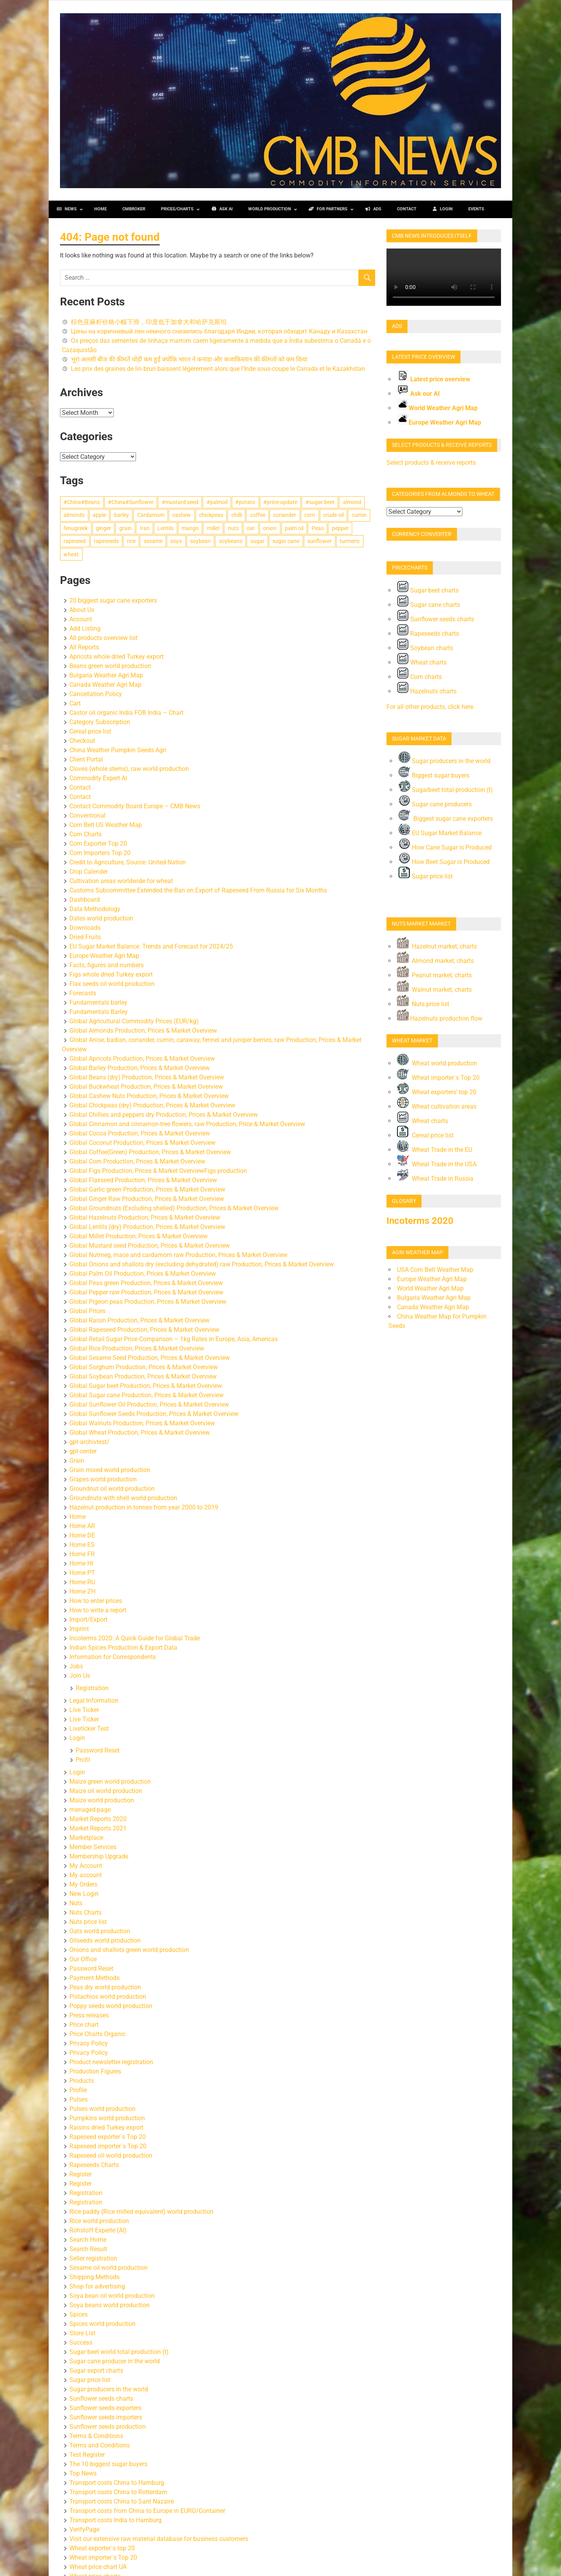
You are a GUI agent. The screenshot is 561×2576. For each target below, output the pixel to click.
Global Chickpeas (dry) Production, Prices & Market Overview (152, 1105)
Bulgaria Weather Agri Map (106, 675)
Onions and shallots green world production (129, 1950)
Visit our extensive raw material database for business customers (158, 2538)
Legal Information (93, 1700)
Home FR (82, 1554)
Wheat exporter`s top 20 (102, 2548)
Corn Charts (85, 834)
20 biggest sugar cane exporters (113, 600)
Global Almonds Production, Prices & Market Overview (143, 1030)
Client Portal (86, 759)
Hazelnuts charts (427, 691)
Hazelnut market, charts (437, 946)
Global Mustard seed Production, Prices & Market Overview (149, 1245)
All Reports (84, 647)
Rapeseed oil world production (110, 2155)
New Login (84, 1893)
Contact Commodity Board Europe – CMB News (134, 806)
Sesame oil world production (108, 2267)
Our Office (83, 1959)
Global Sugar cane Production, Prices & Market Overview (146, 1395)
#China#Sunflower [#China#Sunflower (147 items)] (130, 502)
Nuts (75, 1903)
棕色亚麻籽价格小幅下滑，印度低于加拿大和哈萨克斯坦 (149, 322)
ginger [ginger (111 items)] (103, 528)
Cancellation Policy (95, 694)
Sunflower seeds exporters (105, 2408)
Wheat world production (437, 1063)
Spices (78, 2314)
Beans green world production (110, 666)
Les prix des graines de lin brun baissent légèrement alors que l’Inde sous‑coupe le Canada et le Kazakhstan (218, 368)
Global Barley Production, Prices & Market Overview (139, 1068)
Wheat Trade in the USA (436, 1164)
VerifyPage (84, 2529)
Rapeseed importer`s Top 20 (107, 2146)
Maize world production (101, 1800)
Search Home (87, 2239)
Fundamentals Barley (98, 1012)
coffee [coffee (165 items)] (257, 515)
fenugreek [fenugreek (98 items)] (76, 528)
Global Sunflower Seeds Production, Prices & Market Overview (153, 1414)
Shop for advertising (97, 2286)
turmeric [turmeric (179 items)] (350, 541)
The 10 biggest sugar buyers (108, 2464)
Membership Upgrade (98, 1856)
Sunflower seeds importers (105, 2417)
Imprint (79, 1629)
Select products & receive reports (431, 462)
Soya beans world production (109, 2305)
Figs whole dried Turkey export (111, 974)
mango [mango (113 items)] (190, 528)
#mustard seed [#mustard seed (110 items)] (180, 502)
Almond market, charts (435, 960)
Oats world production (99, 1931)
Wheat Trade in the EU (434, 1149)
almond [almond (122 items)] (352, 502)
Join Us (79, 1675)
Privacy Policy (88, 2043)
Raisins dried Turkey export (106, 2127)
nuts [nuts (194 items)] (233, 528)
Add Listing (85, 628)
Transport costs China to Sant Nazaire (121, 2501)
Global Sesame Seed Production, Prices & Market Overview (149, 1357)
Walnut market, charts (441, 989)
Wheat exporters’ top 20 (436, 1092)
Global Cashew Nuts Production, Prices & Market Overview (149, 1096)
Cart (75, 703)
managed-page (90, 1809)
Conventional (87, 815)
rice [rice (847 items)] (131, 541)
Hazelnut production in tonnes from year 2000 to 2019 (143, 1507)
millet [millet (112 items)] (213, 528)
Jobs (76, 1666)
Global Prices (87, 1311)
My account (85, 1875)
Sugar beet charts (428, 590)
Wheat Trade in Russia (435, 1178)
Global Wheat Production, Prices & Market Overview (139, 1432)
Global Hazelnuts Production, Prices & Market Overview (144, 1217)
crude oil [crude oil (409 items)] (333, 515)
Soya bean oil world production (112, 2295)
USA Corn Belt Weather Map (435, 1269)
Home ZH (82, 1591)
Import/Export (88, 1619)
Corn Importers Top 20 (100, 853)
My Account (85, 1865)
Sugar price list (89, 2380)
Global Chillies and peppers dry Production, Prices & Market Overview (163, 1114)
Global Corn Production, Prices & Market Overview (137, 1161)
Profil (83, 1759)
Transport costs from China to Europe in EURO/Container (147, 2510)
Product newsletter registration (111, 2062)
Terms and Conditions (99, 2445)
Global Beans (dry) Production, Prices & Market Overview (146, 1077)
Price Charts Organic (97, 2034)
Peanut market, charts (434, 975)
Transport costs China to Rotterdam (118, 2492)
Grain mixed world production (109, 1470)
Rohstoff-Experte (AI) (98, 2230)
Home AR (82, 1526)
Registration (92, 1688)
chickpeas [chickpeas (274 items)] (211, 515)
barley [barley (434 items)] (121, 515)
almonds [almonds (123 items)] (74, 515)
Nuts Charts (85, 1912)
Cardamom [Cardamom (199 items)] (150, 515)
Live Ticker (84, 1710)
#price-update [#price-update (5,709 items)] (280, 502)
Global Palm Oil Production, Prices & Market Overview (142, 1273)
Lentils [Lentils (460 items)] (165, 528)
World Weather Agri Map (443, 408)
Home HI (81, 1563)
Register (80, 2174)
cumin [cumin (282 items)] (359, 515)
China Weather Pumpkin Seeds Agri (117, 750)
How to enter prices (95, 1600)
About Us (81, 610)
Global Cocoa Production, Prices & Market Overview (139, 1133)
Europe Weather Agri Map (104, 955)
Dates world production (101, 918)
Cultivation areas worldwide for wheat (121, 881)
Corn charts (419, 677)
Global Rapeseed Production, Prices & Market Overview (144, 1329)
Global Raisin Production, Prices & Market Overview (139, 1320)
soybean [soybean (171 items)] (200, 541)
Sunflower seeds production (107, 2426)
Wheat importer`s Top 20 (103, 2557)
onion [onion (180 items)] (270, 528)
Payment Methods (94, 1978)
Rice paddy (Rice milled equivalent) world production (141, 2211)
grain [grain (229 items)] (125, 528)
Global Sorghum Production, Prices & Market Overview (143, 1367)
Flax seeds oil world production (112, 983)
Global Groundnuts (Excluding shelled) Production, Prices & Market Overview (174, 1208)
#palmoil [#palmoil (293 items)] (217, 502)
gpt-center (83, 1451)
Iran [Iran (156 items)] (145, 528)
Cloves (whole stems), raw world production (129, 768)
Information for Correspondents (112, 1657)
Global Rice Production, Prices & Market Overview (136, 1348)
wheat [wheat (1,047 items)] (71, 554)
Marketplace (86, 1837)
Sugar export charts (96, 2370)
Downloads (85, 927)
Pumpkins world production (107, 2118)
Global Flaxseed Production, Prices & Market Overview (143, 1180)
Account (80, 619)
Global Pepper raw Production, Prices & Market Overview (146, 1292)
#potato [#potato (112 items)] (245, 502)
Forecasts (82, 993)
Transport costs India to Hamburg (115, 2520)
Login (77, 1738)
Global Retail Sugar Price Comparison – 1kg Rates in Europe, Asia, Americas (173, 1339)
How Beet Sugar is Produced (444, 862)
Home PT (82, 1572)
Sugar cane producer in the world (114, 2361)
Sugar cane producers (435, 804)
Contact (80, 787)
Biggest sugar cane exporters (446, 818)
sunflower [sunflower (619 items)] (319, 541)
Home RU (82, 1582)
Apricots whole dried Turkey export (116, 656)
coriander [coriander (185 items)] (284, 515)
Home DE (82, 1535)
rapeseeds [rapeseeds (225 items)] (106, 541)
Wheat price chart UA (98, 2567)
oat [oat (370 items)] (251, 528)
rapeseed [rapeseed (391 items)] (75, 541)
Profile (78, 2090)
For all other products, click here (429, 707)
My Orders (83, 1884)
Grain (76, 1460)
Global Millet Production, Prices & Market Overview (138, 1236)
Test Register (87, 2454)
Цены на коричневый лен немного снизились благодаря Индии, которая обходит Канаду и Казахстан (219, 331)
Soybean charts (425, 648)
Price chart (84, 2024)
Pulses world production (102, 2108)
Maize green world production (110, 1781)
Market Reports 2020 (98, 1819)
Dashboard (84, 899)
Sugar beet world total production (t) (119, 2352)
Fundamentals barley (98, 1002)
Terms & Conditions (96, 2436)
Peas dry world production (105, 1987)
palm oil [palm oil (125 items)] (294, 528)
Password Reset (98, 1750)
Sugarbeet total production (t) (446, 789)
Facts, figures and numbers (106, 965)
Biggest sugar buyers (434, 775)
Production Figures (95, 2071)
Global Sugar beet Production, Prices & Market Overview (145, 1385)
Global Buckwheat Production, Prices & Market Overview (146, 1086)
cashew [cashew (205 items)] (181, 515)
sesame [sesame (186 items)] (153, 541)
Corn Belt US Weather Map (105, 825)
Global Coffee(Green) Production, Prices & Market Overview (150, 1152)
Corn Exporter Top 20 (98, 843)
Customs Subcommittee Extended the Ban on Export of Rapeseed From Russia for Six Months (198, 890)
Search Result (88, 2249)
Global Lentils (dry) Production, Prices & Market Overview (147, 1227)
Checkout (82, 740)
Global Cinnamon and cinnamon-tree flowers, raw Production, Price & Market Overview (187, 1124)
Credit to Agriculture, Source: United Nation (127, 862)
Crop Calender (88, 871)
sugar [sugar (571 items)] (258, 541)
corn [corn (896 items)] (309, 515)
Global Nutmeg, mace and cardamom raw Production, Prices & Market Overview (178, 1255)
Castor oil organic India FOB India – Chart (126, 712)
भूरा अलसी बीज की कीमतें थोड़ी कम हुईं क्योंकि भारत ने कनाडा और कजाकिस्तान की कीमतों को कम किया (189, 359)
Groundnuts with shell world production (123, 1498)
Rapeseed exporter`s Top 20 (107, 2136)
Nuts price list (88, 1921)
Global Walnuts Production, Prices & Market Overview (142, 1423)
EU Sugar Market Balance (440, 833)
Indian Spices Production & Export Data (123, 1647)
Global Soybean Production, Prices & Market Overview (143, 1376)
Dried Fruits (85, 937)
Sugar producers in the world (108, 2389)
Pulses (78, 2099)
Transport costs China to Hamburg (116, 2482)
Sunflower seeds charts (101, 2398)
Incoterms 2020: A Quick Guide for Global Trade (134, 1638)
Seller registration (93, 2258)
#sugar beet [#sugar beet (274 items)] (320, 502)
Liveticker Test (89, 1728)
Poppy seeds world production (110, 2006)
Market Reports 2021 (98, 1828)
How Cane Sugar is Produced (445, 847)
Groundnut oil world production (112, 1488)
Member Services (92, 1847)
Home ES (82, 1544)
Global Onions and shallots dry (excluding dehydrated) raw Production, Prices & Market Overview (201, 1264)
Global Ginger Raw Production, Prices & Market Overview (146, 1198)
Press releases (89, 2015)
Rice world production (99, 2221)
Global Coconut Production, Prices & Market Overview (142, 1142)
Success (80, 2342)
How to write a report (97, 1610)
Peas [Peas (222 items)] (318, 528)
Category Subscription (99, 722)
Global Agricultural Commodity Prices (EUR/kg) (134, 1021)
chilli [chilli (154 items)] (236, 515)
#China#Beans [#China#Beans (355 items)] (82, 502)
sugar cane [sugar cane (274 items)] (285, 541)
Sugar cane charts (428, 604)
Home (77, 1516)
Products (81, 2080)
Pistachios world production (107, 1996)
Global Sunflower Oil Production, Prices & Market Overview (149, 1404)
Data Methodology (94, 909)
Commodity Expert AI (98, 778)
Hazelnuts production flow (439, 1018)
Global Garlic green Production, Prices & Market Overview (147, 1189)
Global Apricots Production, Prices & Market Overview (142, 1058)
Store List (82, 2333)
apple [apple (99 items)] (99, 515)
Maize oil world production (105, 1791)
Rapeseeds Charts (94, 2165)
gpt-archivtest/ (89, 1442)
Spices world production (102, 2323)
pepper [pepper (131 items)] (340, 528)
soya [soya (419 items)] (176, 541)
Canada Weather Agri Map (105, 684)
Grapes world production (103, 1479)
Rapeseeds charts (428, 633)
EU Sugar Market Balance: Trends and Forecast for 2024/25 (151, 946)
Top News (83, 2473)
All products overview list (103, 638)
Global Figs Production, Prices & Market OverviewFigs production (158, 1170)
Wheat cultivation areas (436, 1106)
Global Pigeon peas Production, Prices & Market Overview (147, 1301)
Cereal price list (90, 731)
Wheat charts (421, 662)
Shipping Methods (94, 2277)
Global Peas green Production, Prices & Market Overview (146, 1283)
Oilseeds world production (105, 1940)
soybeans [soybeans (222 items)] (230, 541)
